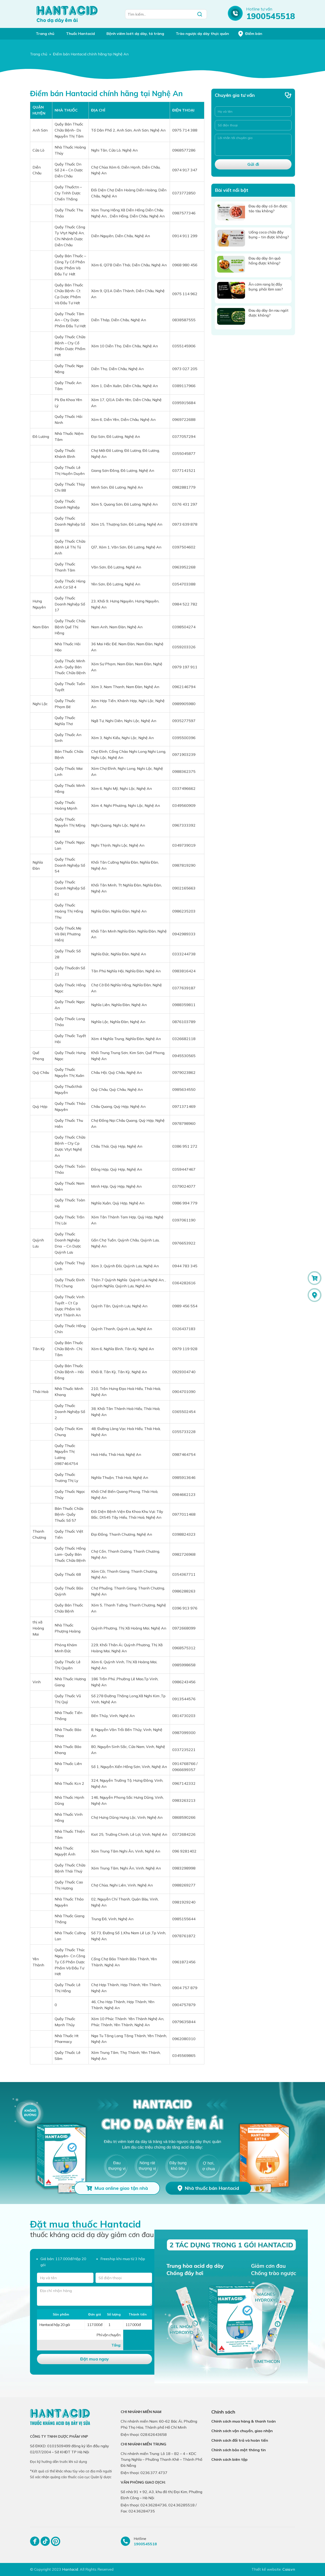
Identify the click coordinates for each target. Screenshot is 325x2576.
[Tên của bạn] (65, 2278)
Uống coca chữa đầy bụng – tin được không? (269, 234)
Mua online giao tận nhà (121, 2188)
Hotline (140, 2538)
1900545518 (270, 16)
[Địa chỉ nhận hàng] (94, 2296)
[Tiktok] (45, 2543)
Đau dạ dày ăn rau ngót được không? (269, 313)
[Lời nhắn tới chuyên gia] (253, 145)
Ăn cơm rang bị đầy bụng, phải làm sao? (266, 286)
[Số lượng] (114, 2324)
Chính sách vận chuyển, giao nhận (242, 2430)
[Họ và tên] (253, 111)
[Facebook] (35, 2543)
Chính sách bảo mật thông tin (238, 2450)
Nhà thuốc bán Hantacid (212, 2188)
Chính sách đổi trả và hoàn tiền (239, 2440)
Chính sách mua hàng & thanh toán (243, 2421)
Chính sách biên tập (229, 2459)
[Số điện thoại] (253, 125)
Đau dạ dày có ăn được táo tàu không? (268, 208)
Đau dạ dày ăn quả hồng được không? (265, 260)
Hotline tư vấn (259, 9)
